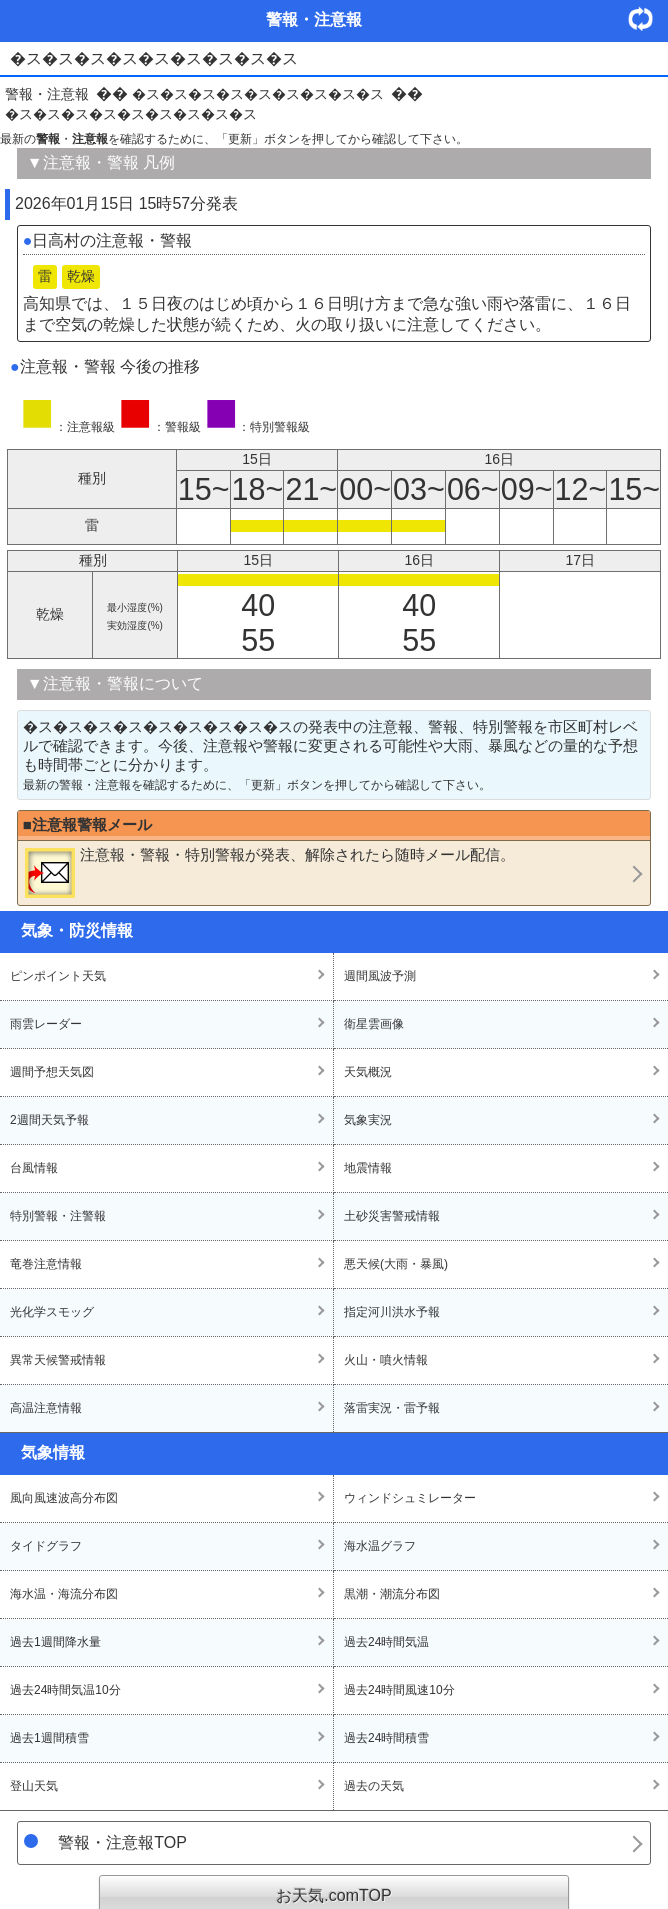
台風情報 (34, 1168)
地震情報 (368, 1168)
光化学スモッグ (52, 1312)
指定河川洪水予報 (392, 1312)
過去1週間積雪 (49, 1738)
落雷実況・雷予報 (392, 1408)
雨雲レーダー (46, 1024)
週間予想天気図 (52, 1072)
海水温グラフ (380, 1546)
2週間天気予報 (49, 1120)
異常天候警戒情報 (58, 1360)
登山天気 (34, 1786)
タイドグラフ (46, 1546)
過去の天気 (374, 1786)
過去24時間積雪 (386, 1738)
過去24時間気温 (386, 1642)
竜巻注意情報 (46, 1264)
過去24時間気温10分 (65, 1690)
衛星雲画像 (374, 1024)
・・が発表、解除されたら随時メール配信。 (270, 872)
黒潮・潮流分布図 (392, 1594)
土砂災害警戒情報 (392, 1216)
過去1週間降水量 (55, 1642)
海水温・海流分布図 (64, 1594)
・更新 (648, 18)
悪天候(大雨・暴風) (396, 1264)
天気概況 (368, 1072)
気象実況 (368, 1120)
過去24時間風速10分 (399, 1690)
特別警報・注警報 (58, 1216)
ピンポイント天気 (58, 976)
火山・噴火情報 (386, 1360)
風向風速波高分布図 (64, 1498)
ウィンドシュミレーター (410, 1498)
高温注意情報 (46, 1408)
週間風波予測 (380, 976)
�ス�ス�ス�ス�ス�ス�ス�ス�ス (258, 94)
